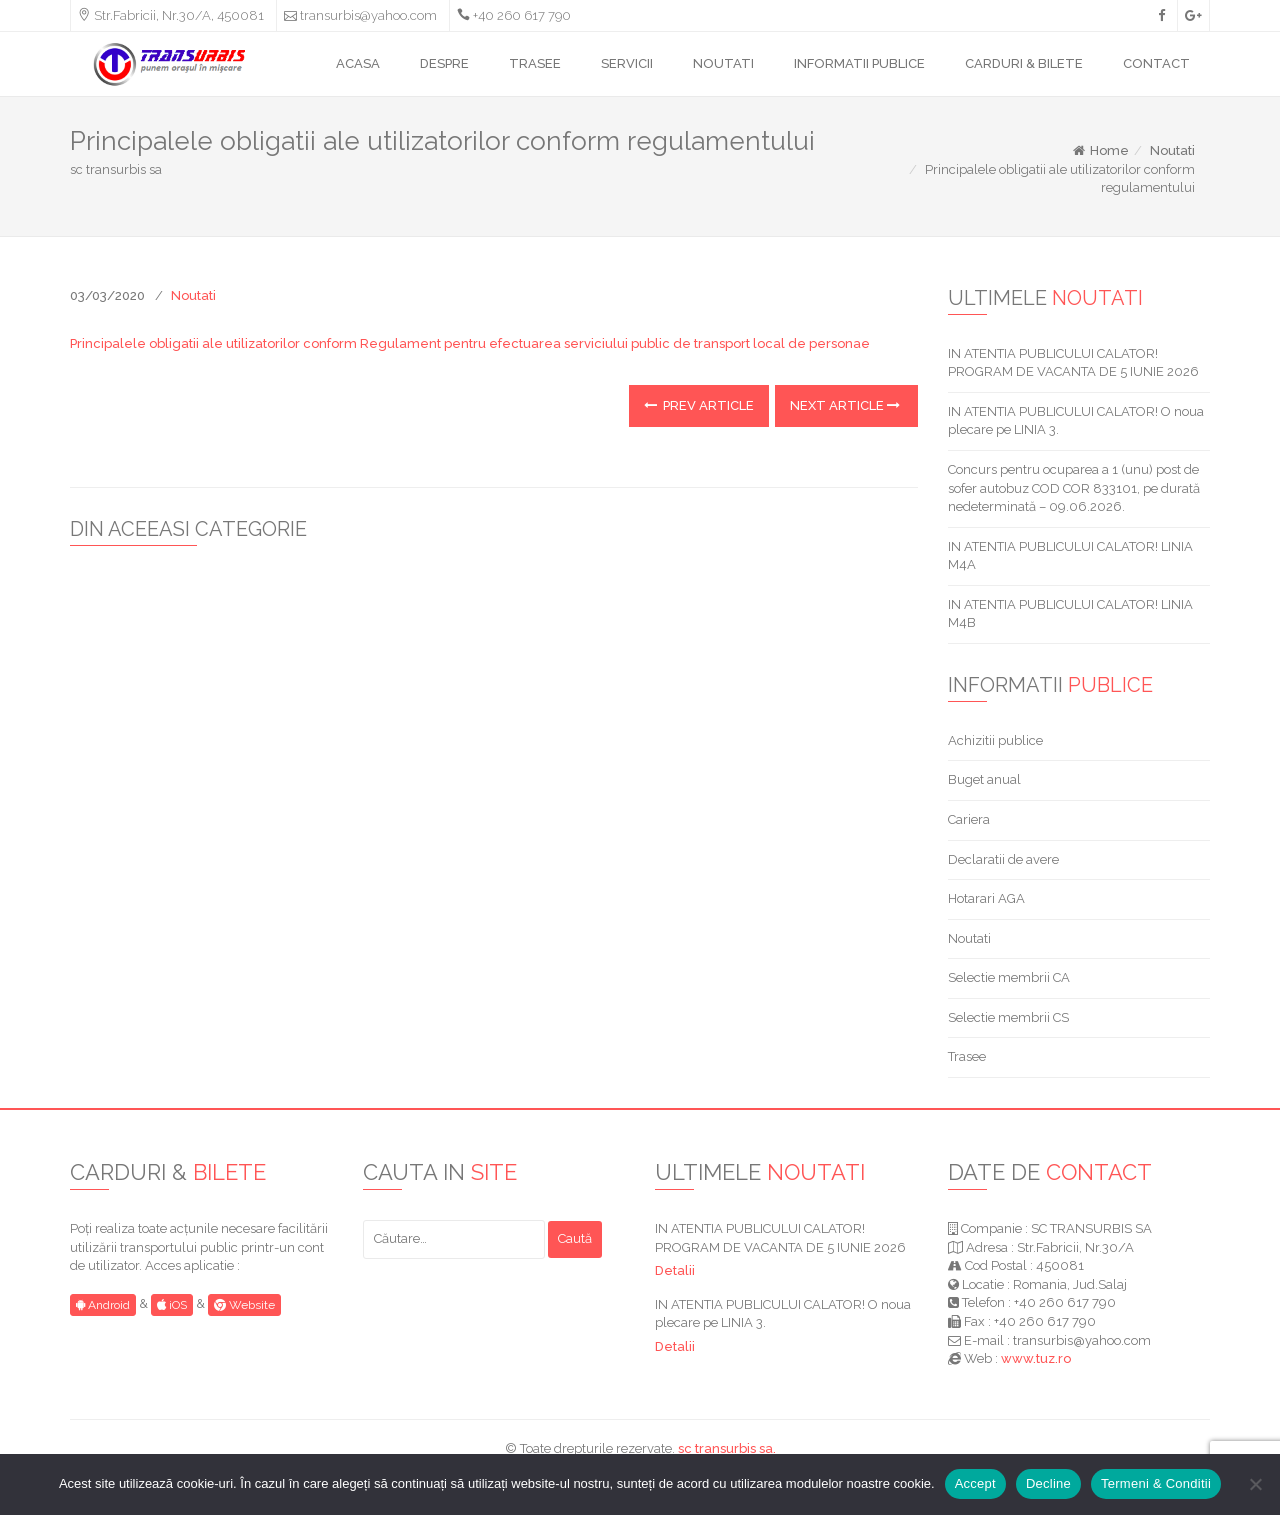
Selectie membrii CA (1009, 977)
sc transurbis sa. (727, 1448)
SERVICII (627, 63)
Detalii (675, 1270)
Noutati (1172, 150)
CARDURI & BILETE (1024, 63)
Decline (1048, 1483)
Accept (975, 1483)
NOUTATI (723, 63)
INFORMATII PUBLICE (859, 63)
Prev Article (699, 405)
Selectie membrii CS (1008, 1017)
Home (1099, 150)
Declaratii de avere (1003, 859)
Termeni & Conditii (1156, 1483)
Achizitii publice (995, 740)
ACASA (358, 63)
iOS (172, 1305)
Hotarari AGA (986, 898)
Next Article (845, 405)
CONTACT (1156, 63)
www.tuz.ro (1036, 1358)
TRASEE (535, 63)
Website (244, 1305)
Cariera (969, 819)
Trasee (967, 1056)
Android (103, 1305)
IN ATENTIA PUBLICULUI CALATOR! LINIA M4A (1070, 556)
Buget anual (984, 779)
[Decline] (1255, 1484)
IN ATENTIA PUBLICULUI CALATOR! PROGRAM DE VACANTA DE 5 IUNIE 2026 (1073, 363)
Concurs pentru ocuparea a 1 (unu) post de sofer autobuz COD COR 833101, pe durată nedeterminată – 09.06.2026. (1074, 488)
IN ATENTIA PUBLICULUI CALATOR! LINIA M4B (1070, 614)
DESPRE (444, 63)
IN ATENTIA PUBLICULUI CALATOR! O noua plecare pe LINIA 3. (1076, 421)
